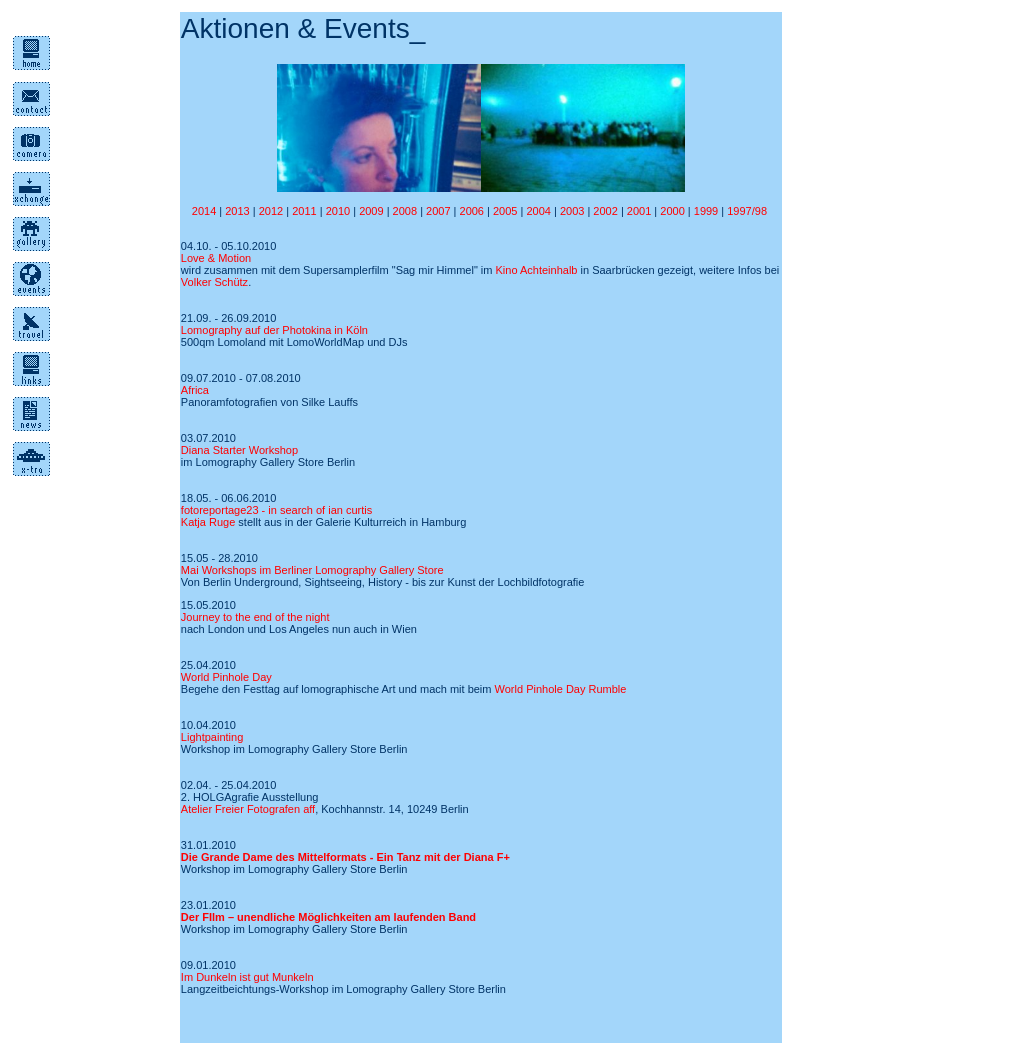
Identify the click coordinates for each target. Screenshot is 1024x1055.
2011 (304, 211)
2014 (204, 211)
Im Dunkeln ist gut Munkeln (247, 977)
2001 (639, 211)
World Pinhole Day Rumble (561, 689)
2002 (605, 211)
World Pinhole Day (226, 677)
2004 (538, 211)
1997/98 (748, 211)
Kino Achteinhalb (537, 270)
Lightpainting (212, 737)
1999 (706, 211)
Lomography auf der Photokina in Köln (274, 330)
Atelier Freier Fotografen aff (248, 809)
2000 (672, 211)
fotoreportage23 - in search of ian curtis (276, 510)
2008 (405, 211)
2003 (572, 211)
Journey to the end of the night (255, 617)
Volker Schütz (214, 282)
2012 (271, 211)
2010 (338, 211)
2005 (507, 211)
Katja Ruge (208, 522)
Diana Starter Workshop (239, 450)
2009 (371, 211)
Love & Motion (216, 258)
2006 (474, 211)
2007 (440, 211)
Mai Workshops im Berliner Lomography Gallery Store (312, 570)
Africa (195, 390)
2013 (237, 211)
